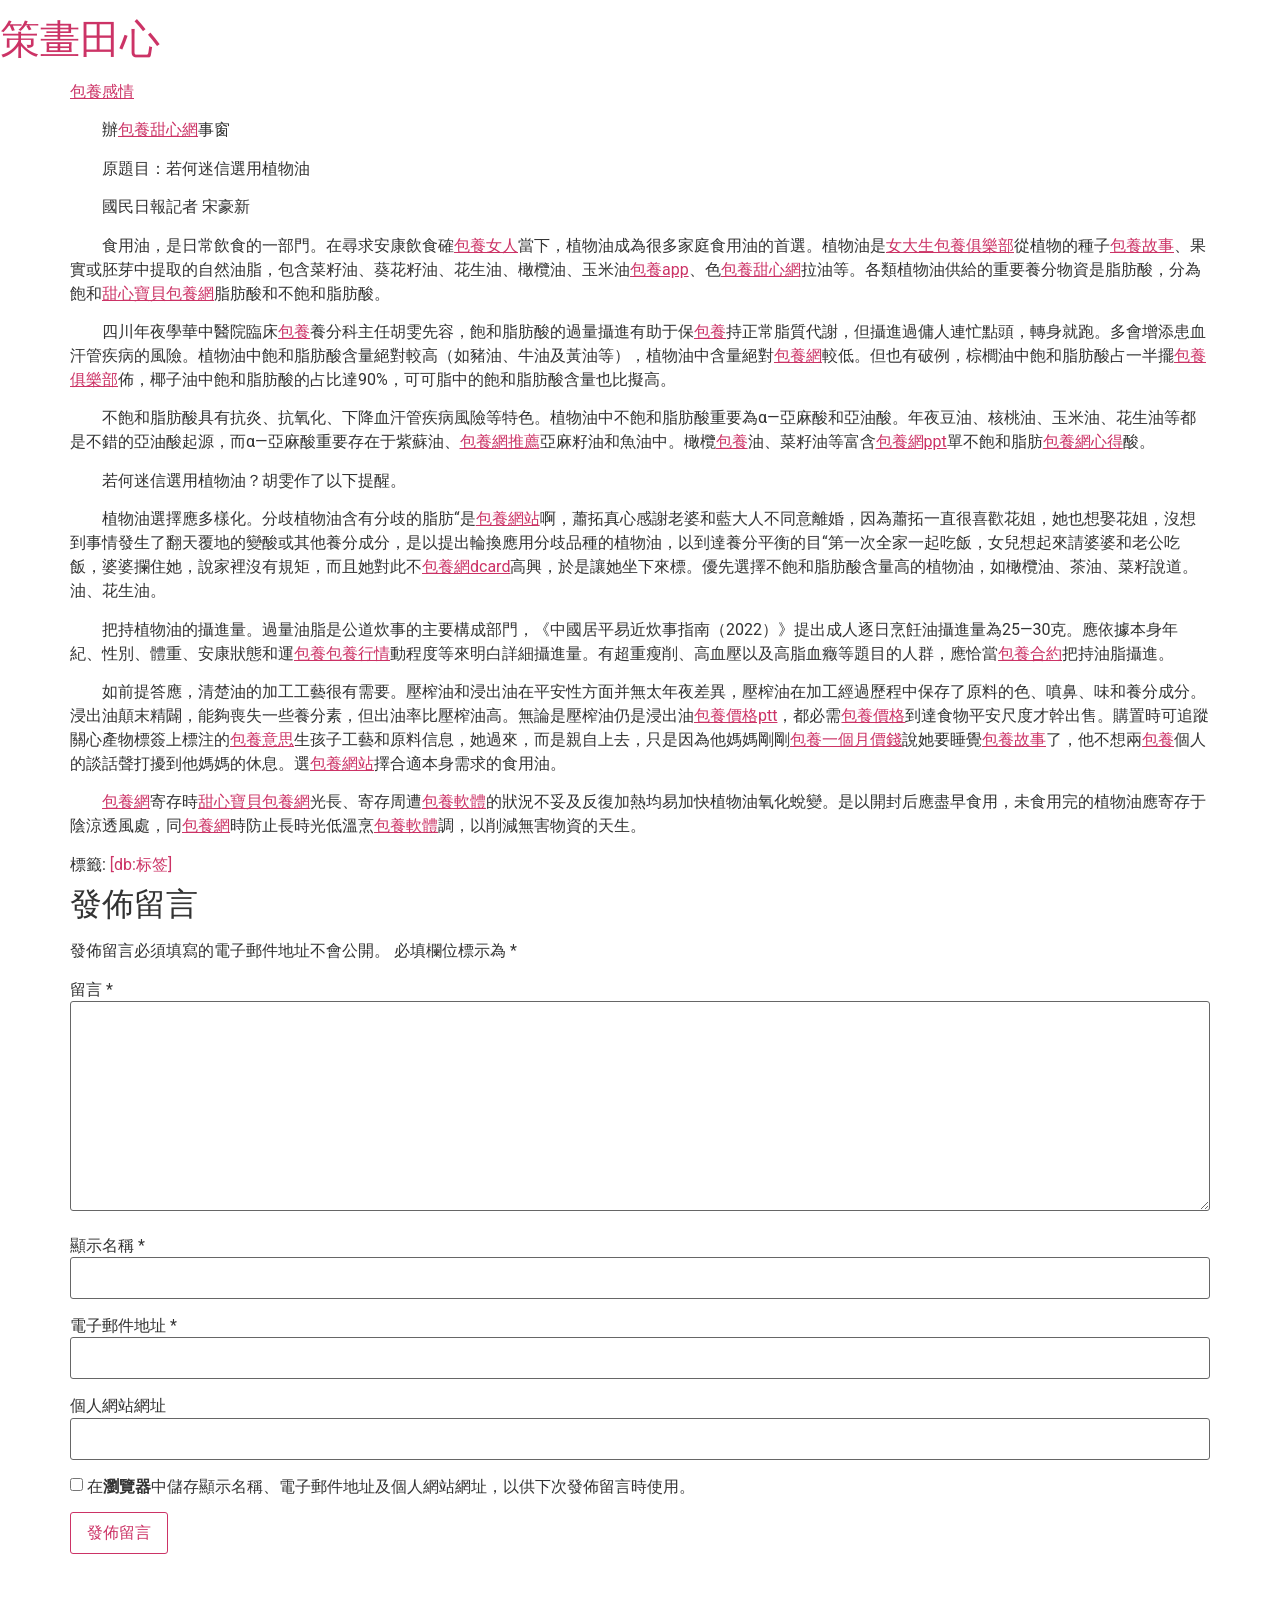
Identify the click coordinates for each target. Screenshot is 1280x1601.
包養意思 (262, 739)
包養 (294, 331)
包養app (659, 269)
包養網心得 (1083, 441)
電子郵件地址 (123, 1326)
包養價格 (873, 715)
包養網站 (508, 518)
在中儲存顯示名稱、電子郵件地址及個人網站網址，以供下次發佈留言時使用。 (391, 1487)
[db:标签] (141, 864)
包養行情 (358, 653)
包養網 (798, 355)
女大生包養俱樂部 (950, 245)
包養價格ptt (735, 715)
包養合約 (1030, 653)
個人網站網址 (118, 1406)
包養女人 (486, 245)
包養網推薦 (500, 441)
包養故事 (1142, 245)
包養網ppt (911, 441)
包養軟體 (454, 801)
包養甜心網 (158, 129)
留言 (91, 990)
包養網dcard (466, 566)
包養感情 (102, 91)
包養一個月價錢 (846, 739)
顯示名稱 (107, 1246)
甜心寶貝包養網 (158, 293)
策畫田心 (80, 39)
